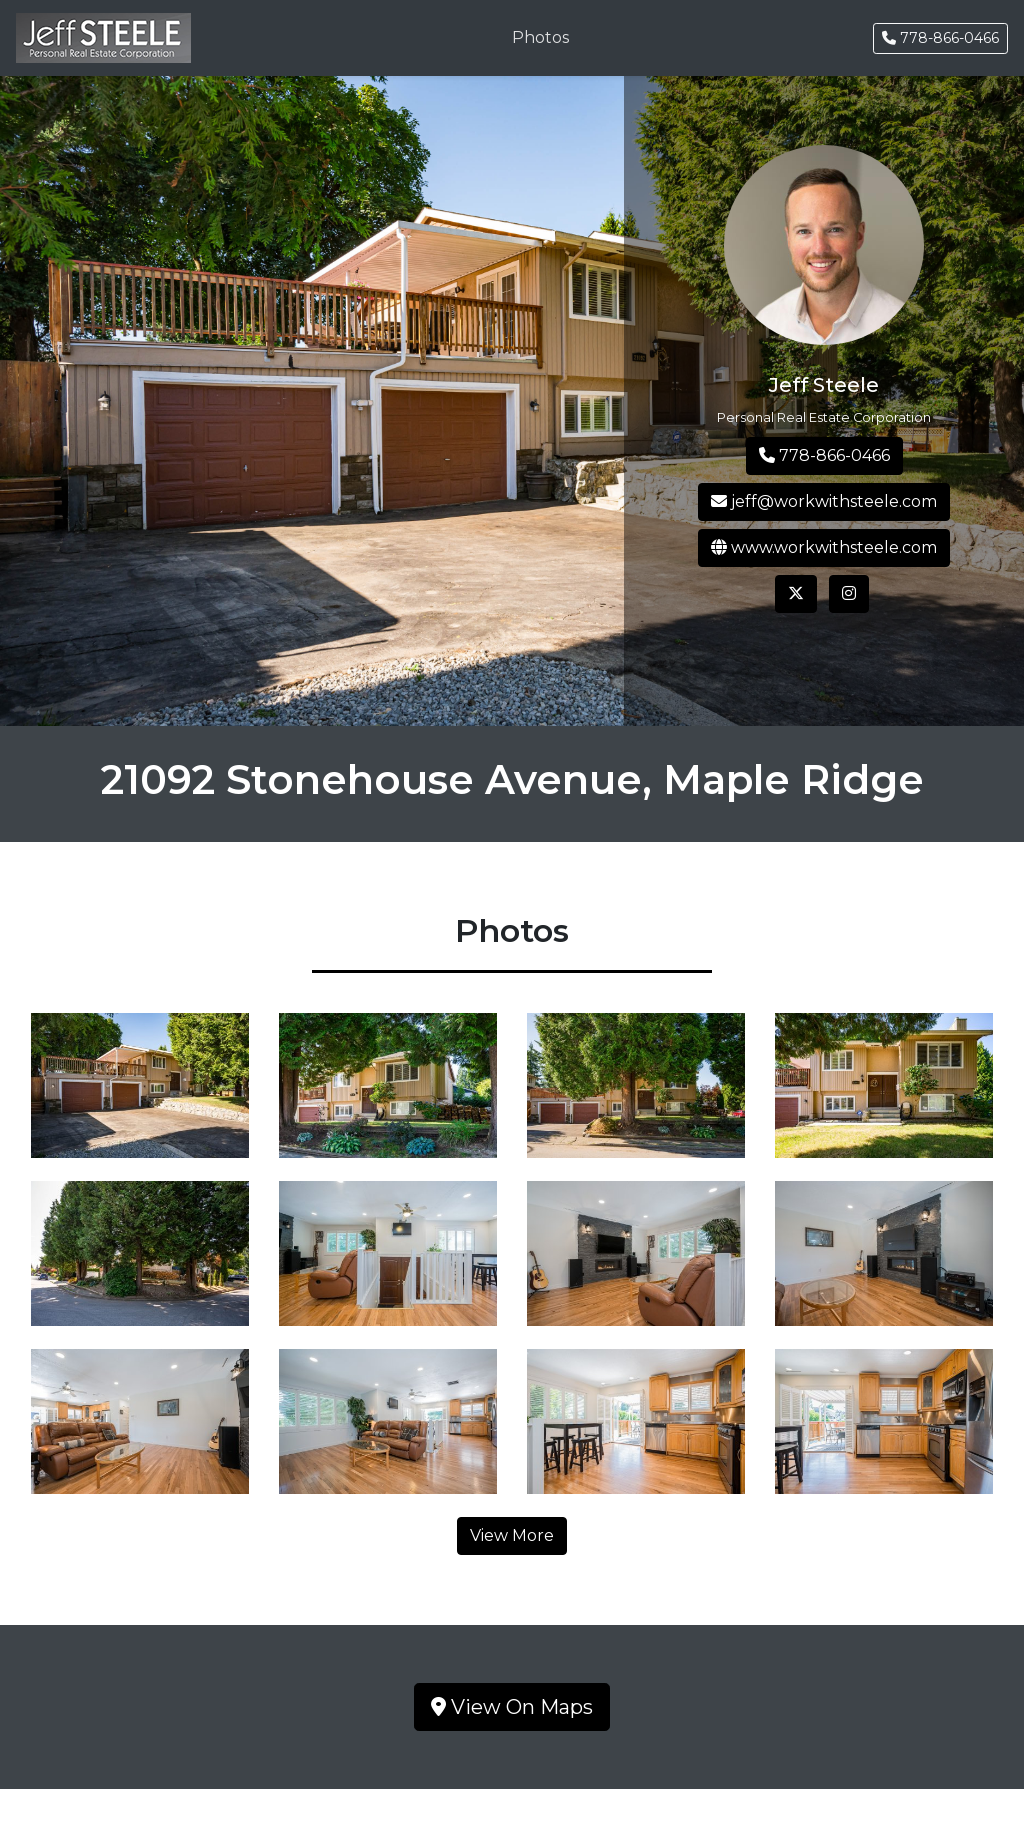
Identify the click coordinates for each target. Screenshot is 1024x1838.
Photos (540, 37)
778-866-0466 (940, 38)
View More (512, 1535)
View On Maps (512, 1707)
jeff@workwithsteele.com (824, 501)
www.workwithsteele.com (824, 547)
